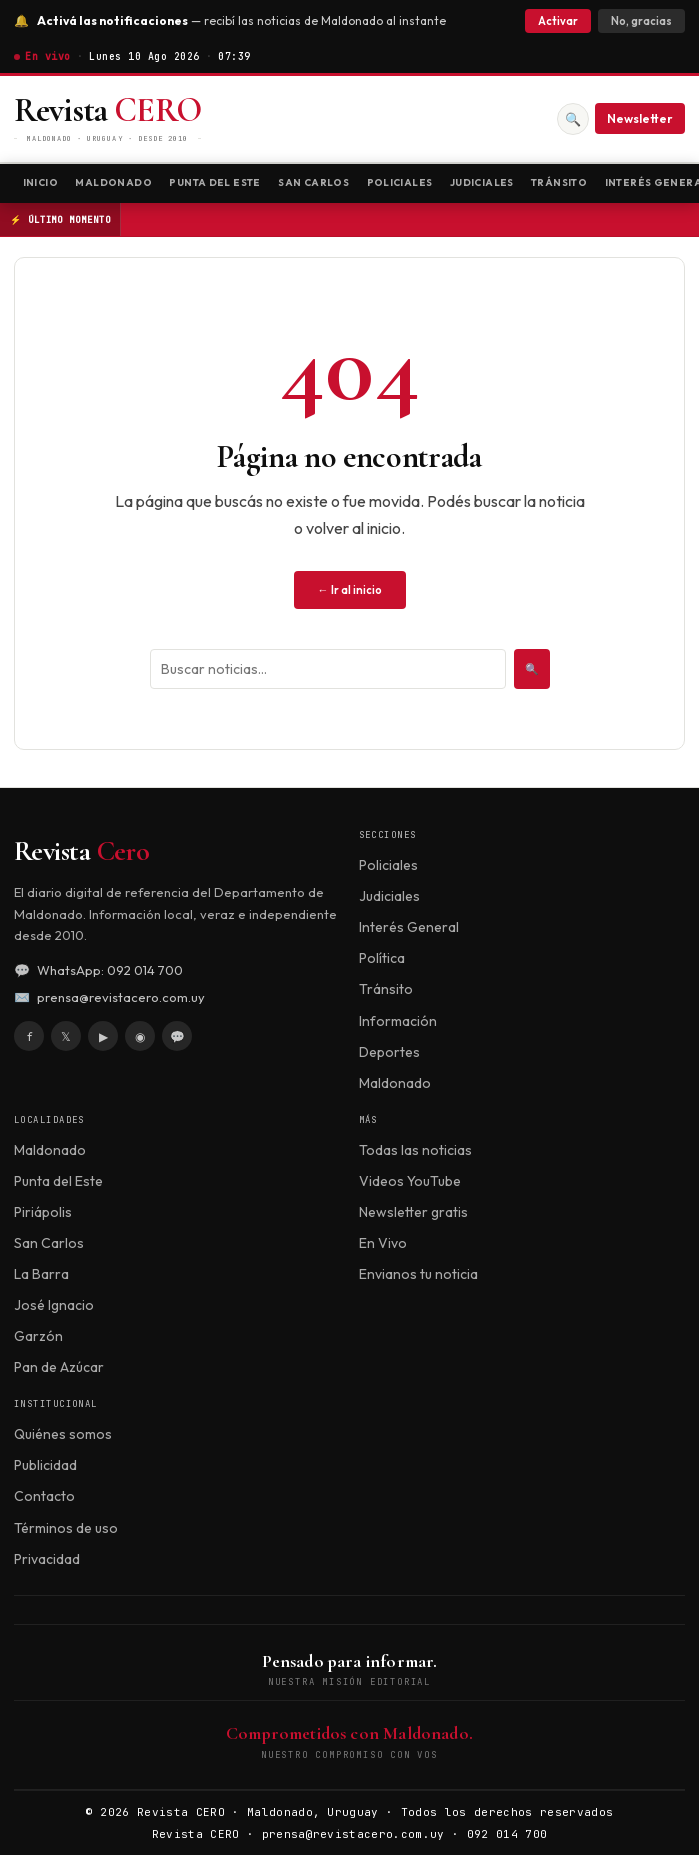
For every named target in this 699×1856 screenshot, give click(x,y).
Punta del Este (219, 182)
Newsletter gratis (413, 1213)
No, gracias (641, 21)
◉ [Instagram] (140, 1037)
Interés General (409, 928)
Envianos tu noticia (418, 1275)
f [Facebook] (29, 1037)
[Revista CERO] (107, 119)
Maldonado (115, 182)
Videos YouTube (410, 1182)
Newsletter (640, 118)
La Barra (41, 1275)
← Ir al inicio (350, 591)
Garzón (38, 1337)
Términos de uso (66, 1529)
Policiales (410, 182)
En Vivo (383, 1244)
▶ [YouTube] (103, 1037)
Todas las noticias (415, 1151)
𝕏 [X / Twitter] (66, 1037)
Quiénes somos (63, 1435)
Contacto (44, 1498)
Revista (81, 852)
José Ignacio (54, 1306)
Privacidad (47, 1560)
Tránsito (575, 182)
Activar (558, 21)
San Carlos (321, 182)
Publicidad (45, 1466)
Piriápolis (43, 1213)
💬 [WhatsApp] (177, 1037)
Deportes (389, 1053)
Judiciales (495, 182)
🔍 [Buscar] (573, 119)
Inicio (41, 182)
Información (398, 1022)
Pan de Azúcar (59, 1368)
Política (382, 959)
